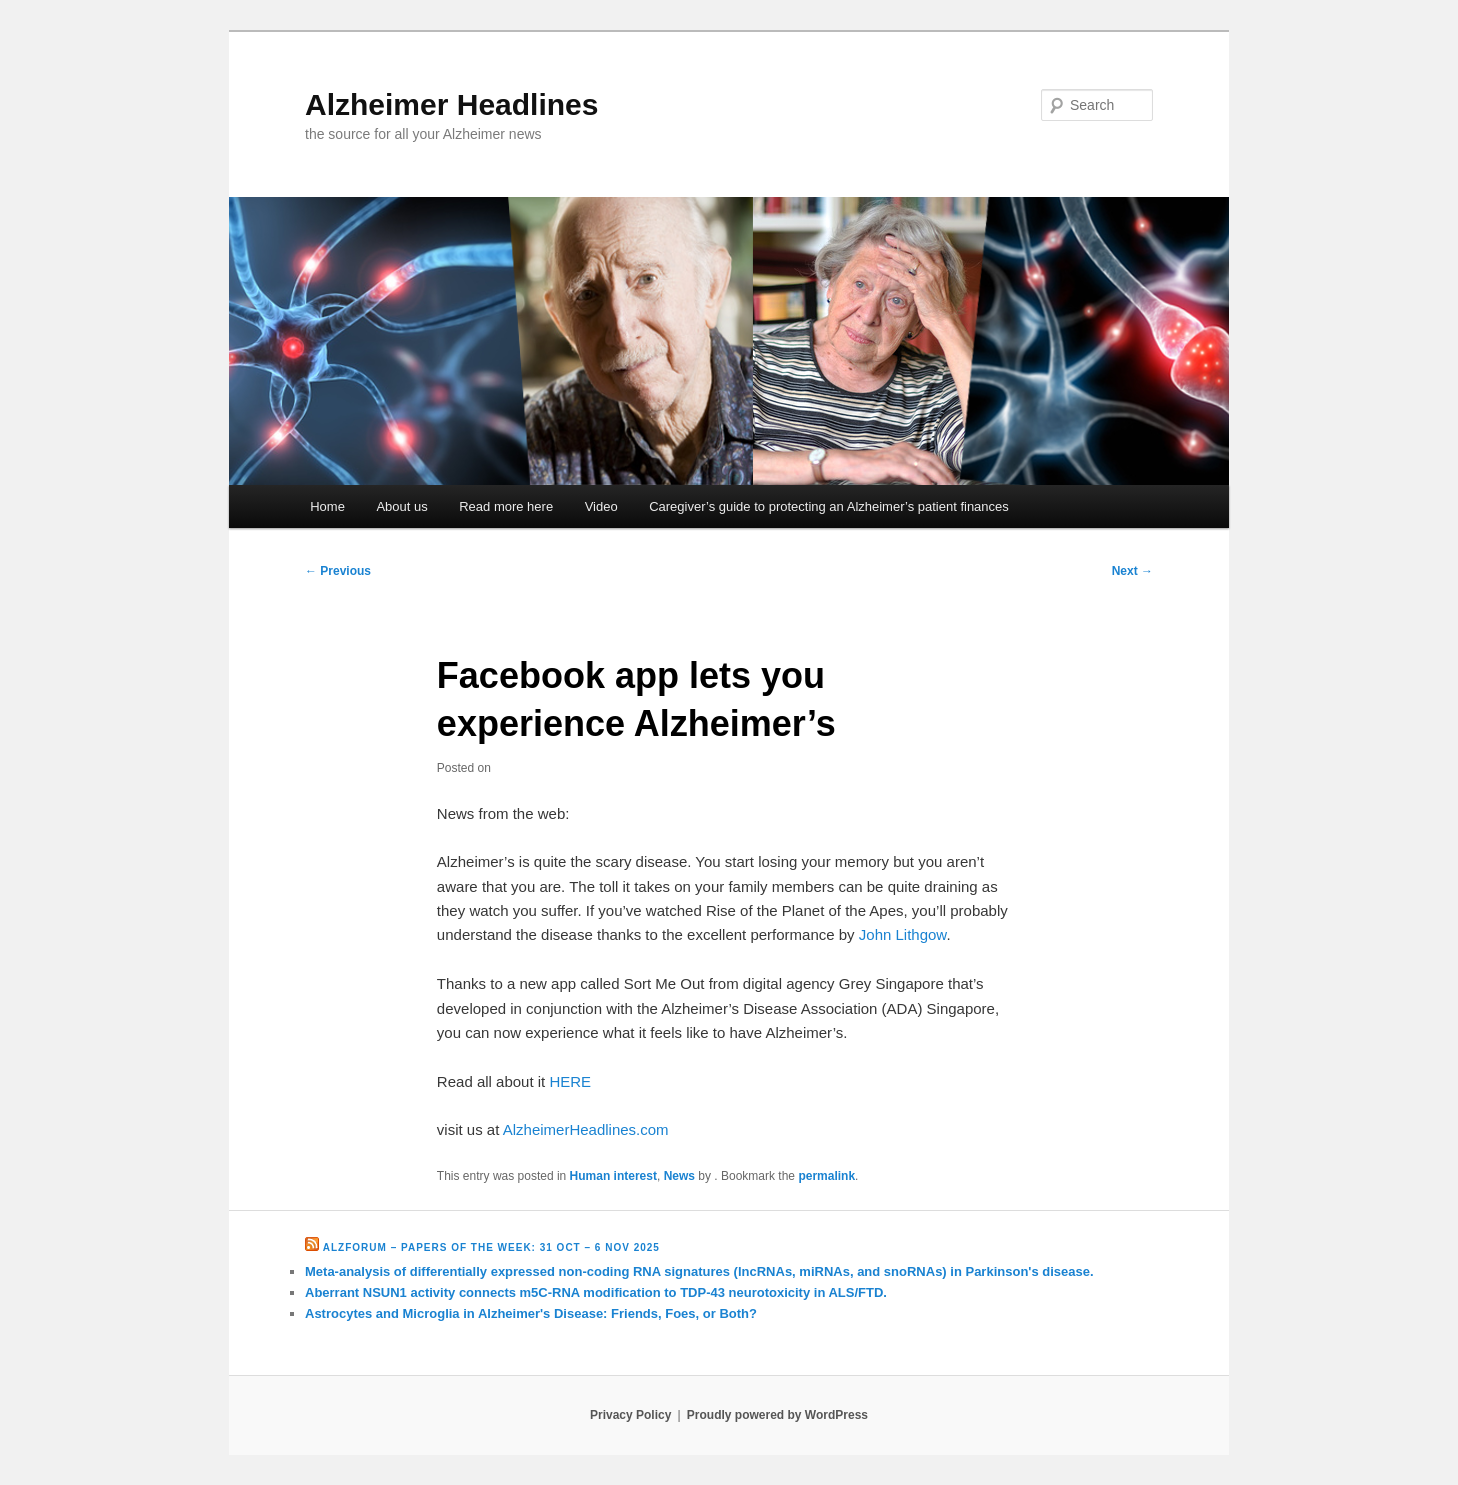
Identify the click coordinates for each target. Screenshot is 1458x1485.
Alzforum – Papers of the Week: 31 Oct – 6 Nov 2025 (491, 1247)
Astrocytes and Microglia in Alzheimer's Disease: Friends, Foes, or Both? (531, 1313)
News (679, 1176)
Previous (338, 571)
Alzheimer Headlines (451, 104)
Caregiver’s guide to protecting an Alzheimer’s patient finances (829, 506)
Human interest (613, 1176)
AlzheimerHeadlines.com (586, 1129)
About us (401, 506)
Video (601, 506)
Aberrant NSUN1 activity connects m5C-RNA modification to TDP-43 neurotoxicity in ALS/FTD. (596, 1292)
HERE (570, 1081)
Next (1132, 571)
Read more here (506, 506)
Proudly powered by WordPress (777, 1415)
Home (327, 506)
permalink (826, 1176)
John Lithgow (903, 934)
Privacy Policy (630, 1415)
